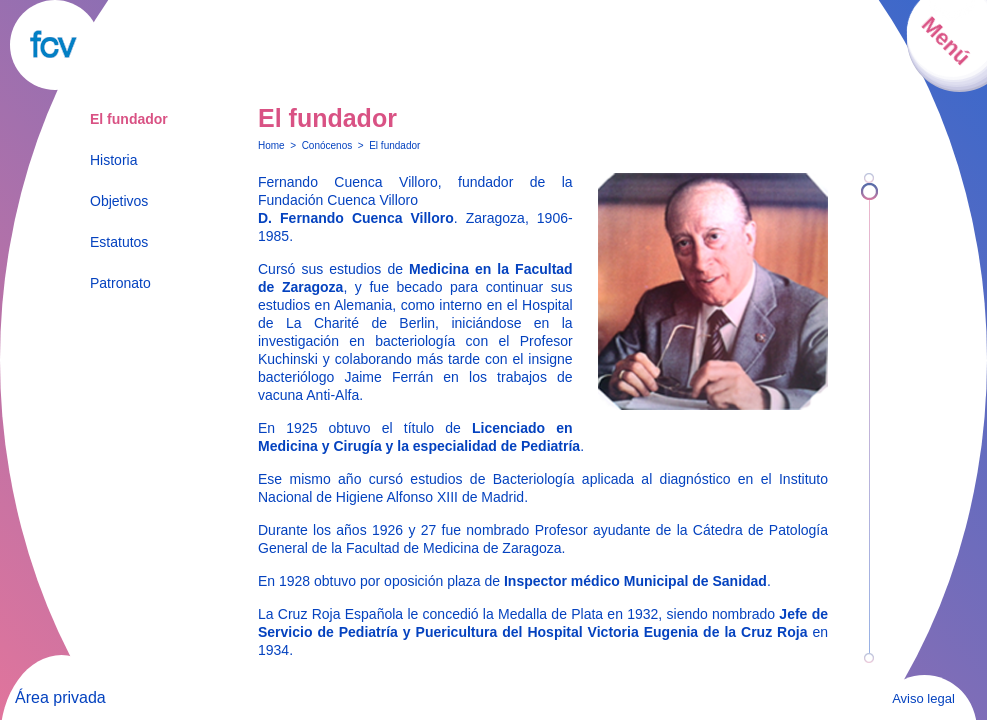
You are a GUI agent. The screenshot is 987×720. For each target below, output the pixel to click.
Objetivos (119, 201)
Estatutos (119, 242)
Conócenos (327, 145)
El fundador (129, 119)
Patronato (120, 283)
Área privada (60, 697)
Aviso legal (923, 698)
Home (271, 145)
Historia (113, 160)
